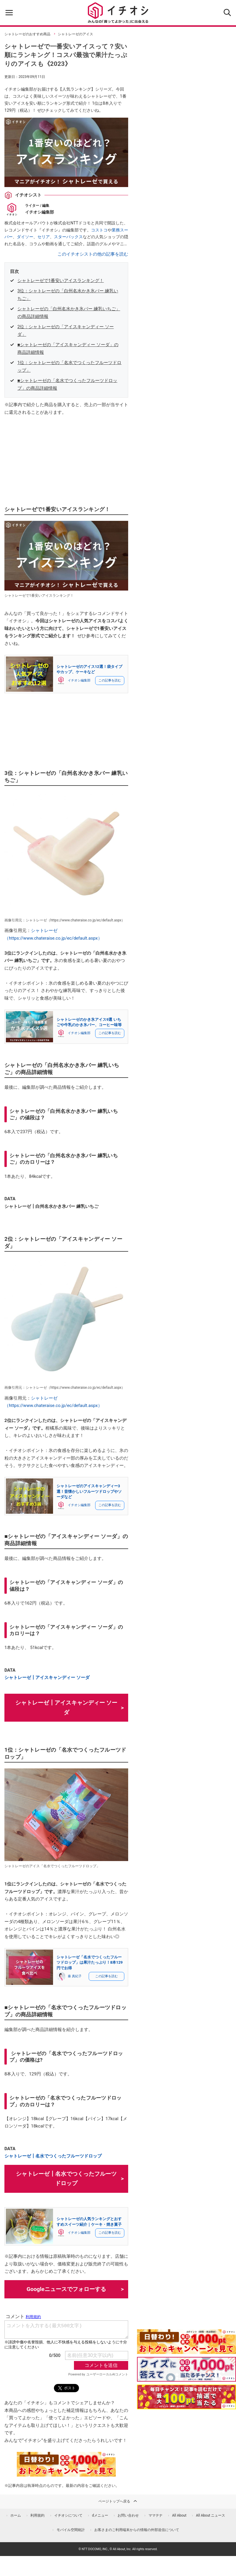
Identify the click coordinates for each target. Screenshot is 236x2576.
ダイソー (25, 236)
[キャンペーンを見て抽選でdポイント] (186, 2350)
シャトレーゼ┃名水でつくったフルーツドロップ (53, 2156)
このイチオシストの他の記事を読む (92, 254)
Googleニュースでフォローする (66, 2289)
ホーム (15, 2515)
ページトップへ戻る (118, 2501)
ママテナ (155, 2515)
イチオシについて (68, 2515)
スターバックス (68, 236)
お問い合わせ (128, 2515)
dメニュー (100, 2515)
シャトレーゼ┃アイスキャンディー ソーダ (47, 1677)
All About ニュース (210, 2515)
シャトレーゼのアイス (75, 34)
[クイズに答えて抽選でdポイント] (186, 2369)
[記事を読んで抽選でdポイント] (186, 2397)
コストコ (99, 230)
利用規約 (37, 2515)
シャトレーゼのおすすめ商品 (27, 34)
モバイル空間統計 (71, 2530)
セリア (43, 236)
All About (179, 2515)
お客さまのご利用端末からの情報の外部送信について (136, 2530)
